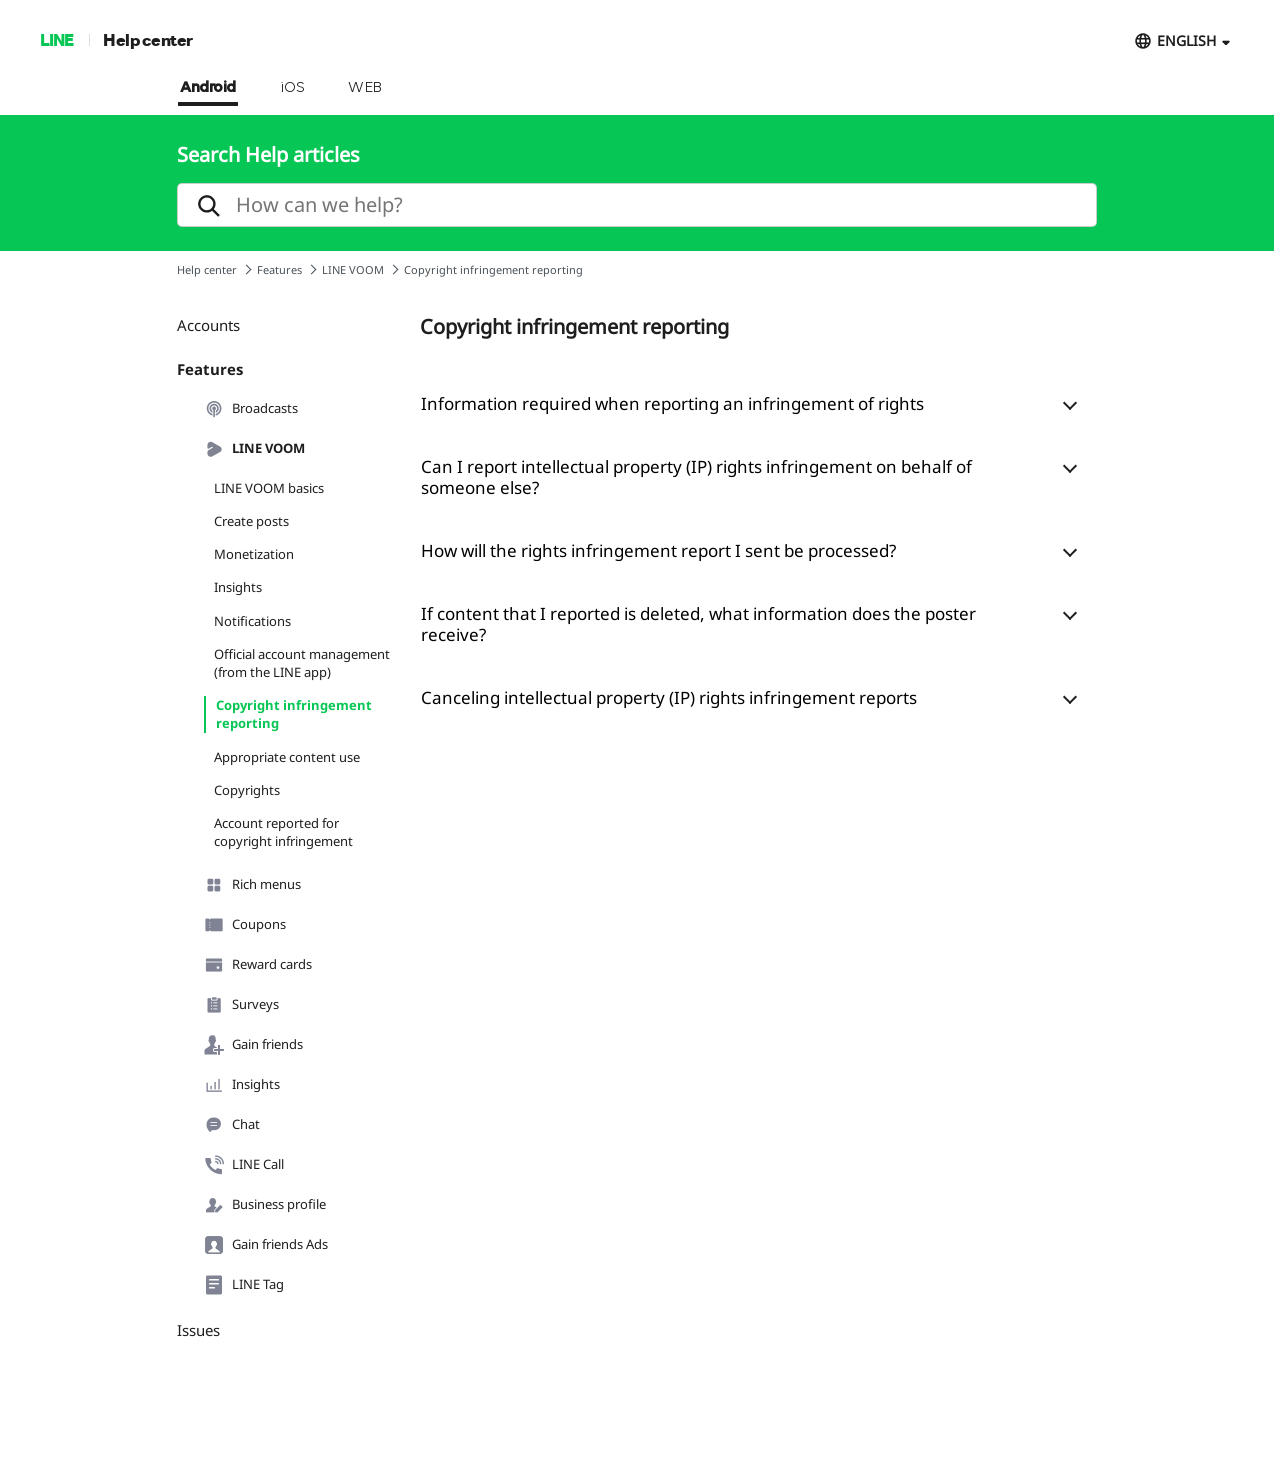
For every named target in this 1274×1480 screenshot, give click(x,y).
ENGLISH (1186, 40)
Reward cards (258, 965)
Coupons (245, 925)
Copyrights (247, 790)
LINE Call (244, 1165)
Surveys (241, 1005)
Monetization (254, 554)
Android (208, 88)
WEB (365, 88)
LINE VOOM (353, 269)
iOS (292, 88)
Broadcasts (251, 409)
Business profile (265, 1205)
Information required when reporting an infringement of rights (672, 403)
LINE (56, 39)
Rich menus (252, 885)
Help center (148, 39)
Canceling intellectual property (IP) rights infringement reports (669, 697)
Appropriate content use (287, 757)
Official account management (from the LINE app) (302, 663)
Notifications (252, 621)
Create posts (251, 521)
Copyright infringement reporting (294, 714)
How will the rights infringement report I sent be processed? (658, 550)
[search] (637, 205)
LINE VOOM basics (269, 488)
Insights (238, 587)
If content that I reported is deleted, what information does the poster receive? (698, 624)
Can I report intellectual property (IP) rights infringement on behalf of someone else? (696, 477)
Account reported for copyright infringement (283, 832)
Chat (232, 1125)
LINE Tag (244, 1285)
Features (279, 269)
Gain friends (253, 1045)
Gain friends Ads (266, 1245)
